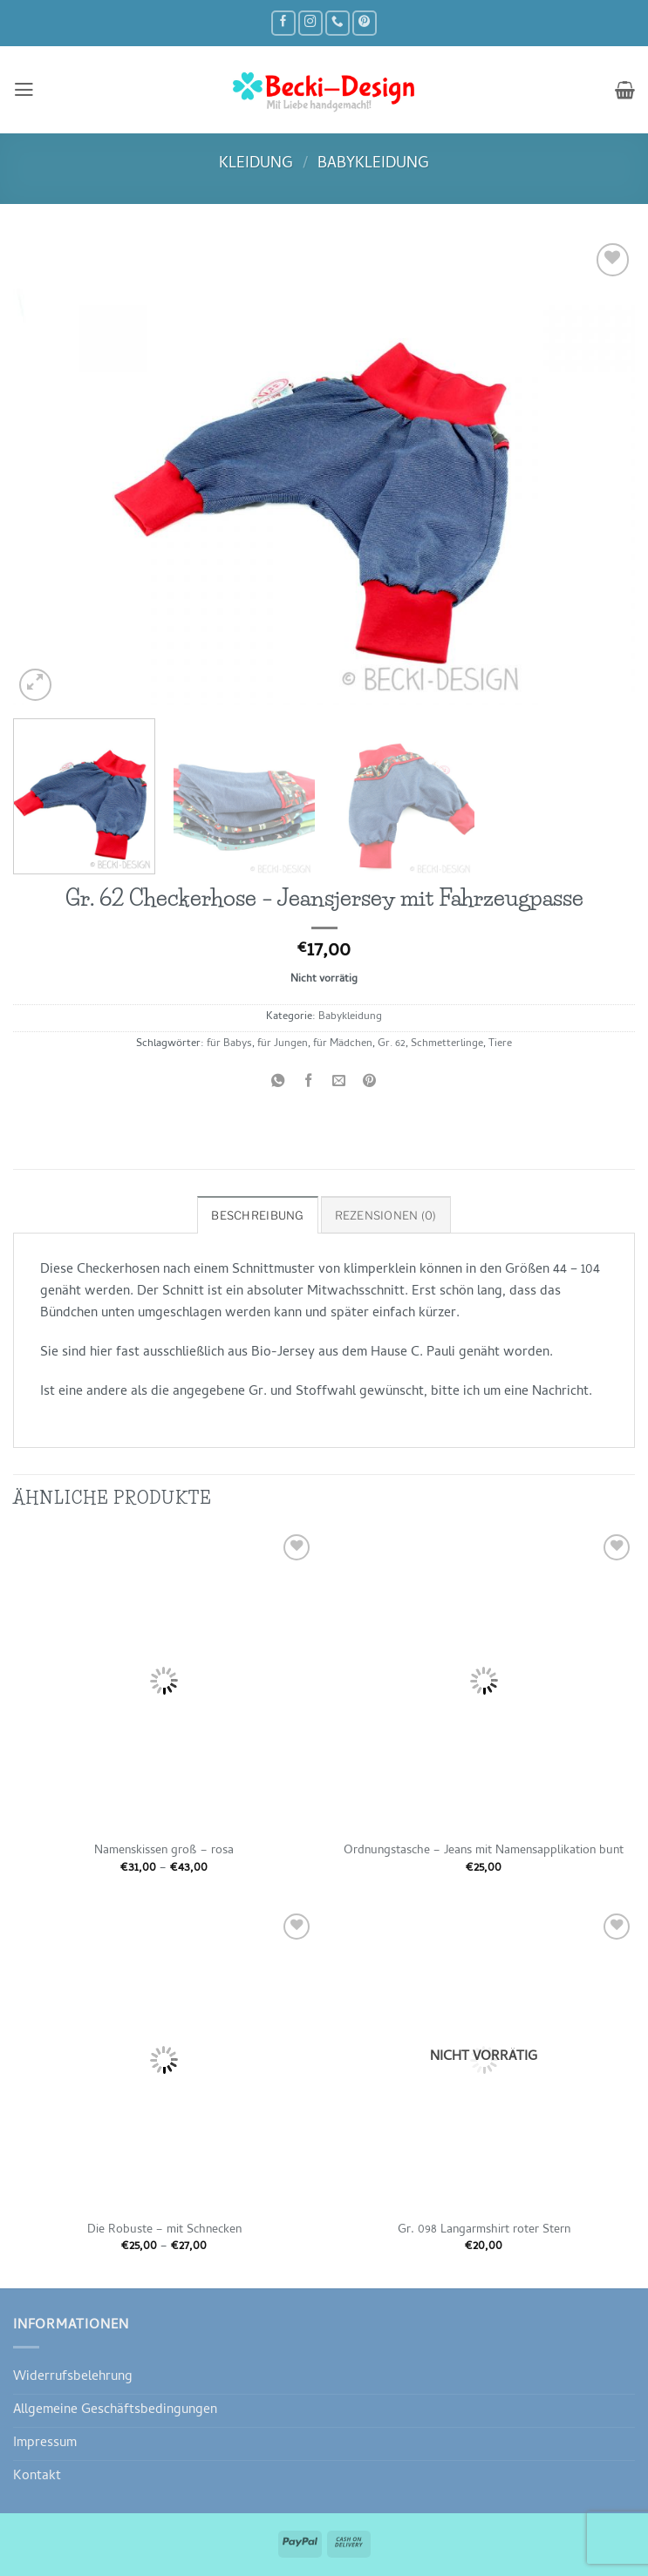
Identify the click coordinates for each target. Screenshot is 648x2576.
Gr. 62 (392, 1044)
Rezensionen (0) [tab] (385, 1214)
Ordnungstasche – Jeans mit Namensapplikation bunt (484, 1851)
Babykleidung (373, 164)
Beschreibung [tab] (261, 1214)
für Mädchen (342, 1044)
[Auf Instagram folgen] (310, 23)
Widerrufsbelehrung (73, 2376)
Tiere (500, 1044)
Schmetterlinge (447, 1044)
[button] (23, 90)
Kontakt (37, 2475)
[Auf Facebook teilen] (309, 1084)
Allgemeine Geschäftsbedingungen (115, 2409)
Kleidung (256, 164)
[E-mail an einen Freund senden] (339, 1084)
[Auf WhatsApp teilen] (278, 1084)
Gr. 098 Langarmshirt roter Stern (484, 2230)
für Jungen (282, 1044)
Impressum (45, 2442)
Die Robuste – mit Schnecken (164, 2230)
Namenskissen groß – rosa (164, 1851)
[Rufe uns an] (337, 23)
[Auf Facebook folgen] (283, 23)
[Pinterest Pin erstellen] (370, 1084)
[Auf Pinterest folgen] (364, 23)
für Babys (229, 1044)
